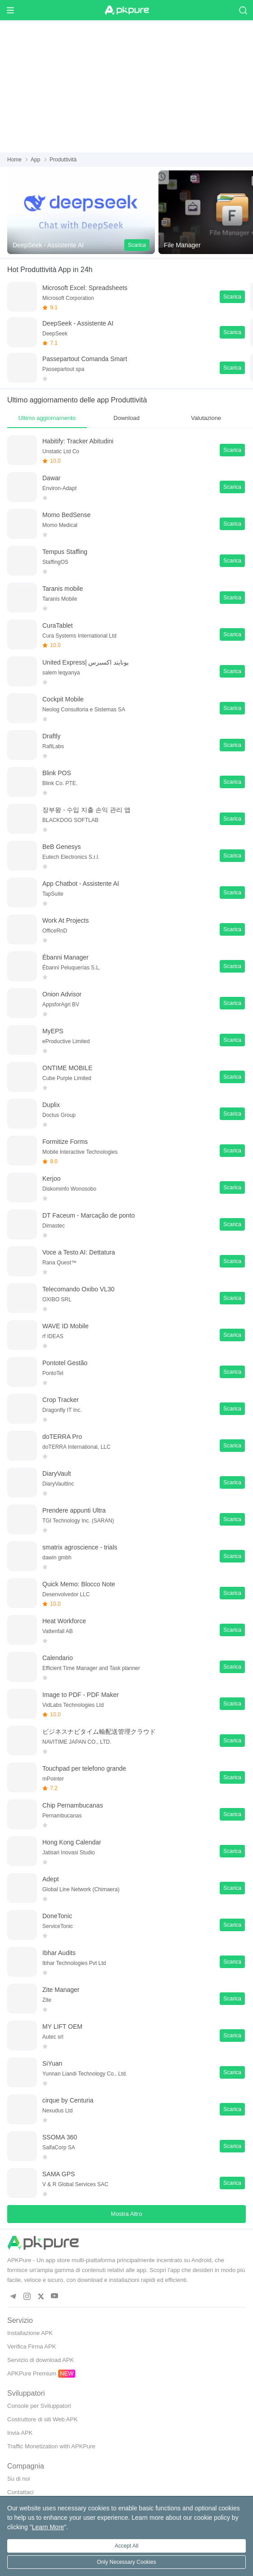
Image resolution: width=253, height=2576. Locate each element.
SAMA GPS (58, 2174)
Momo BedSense (66, 514)
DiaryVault (56, 1473)
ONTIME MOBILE (67, 1067)
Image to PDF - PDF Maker (80, 1694)
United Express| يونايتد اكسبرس (85, 662)
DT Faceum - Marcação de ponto (88, 1215)
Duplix (51, 1104)
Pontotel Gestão (64, 1362)
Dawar (51, 478)
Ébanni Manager (65, 957)
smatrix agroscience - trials (79, 1547)
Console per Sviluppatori (39, 2405)
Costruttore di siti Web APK (42, 2419)
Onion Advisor (61, 994)
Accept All (127, 2546)
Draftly (51, 736)
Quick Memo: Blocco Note (78, 1584)
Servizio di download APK (40, 2360)
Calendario (57, 1657)
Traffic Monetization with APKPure (51, 2446)
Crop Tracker (60, 1399)
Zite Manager (60, 1989)
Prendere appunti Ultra (74, 1510)
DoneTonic (57, 1916)
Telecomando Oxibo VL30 (78, 1289)
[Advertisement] (126, 85)
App (35, 159)
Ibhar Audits (59, 1952)
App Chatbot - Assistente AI (80, 883)
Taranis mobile (62, 588)
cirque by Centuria (68, 2100)
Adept (50, 1879)
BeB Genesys (61, 846)
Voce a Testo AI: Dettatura (78, 1252)
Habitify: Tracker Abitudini (77, 441)
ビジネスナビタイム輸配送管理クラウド (99, 1731)
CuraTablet (57, 625)
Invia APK (19, 2432)
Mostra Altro (126, 2213)
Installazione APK (30, 2333)
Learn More (48, 2527)
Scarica (137, 245)
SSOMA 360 (59, 2137)
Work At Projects (65, 920)
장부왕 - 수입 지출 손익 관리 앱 (86, 809)
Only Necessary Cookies (126, 2562)
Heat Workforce (64, 1621)
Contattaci (20, 2492)
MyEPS (52, 1031)
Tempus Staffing (64, 551)
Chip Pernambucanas (72, 1805)
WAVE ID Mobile (65, 1326)
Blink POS (56, 773)
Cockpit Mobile (63, 699)
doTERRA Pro (62, 1436)
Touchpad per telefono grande (84, 1768)
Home (14, 159)
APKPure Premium (31, 2373)
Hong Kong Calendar (71, 1842)
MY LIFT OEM (62, 2026)
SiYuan (52, 2063)
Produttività (63, 159)
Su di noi (18, 2478)
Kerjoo (51, 1178)
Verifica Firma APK (31, 2346)
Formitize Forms (65, 1141)
